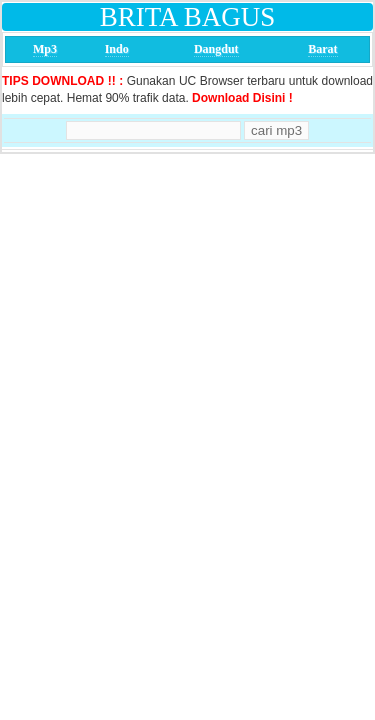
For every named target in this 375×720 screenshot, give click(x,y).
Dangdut (216, 49)
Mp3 (45, 49)
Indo (117, 49)
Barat (322, 49)
